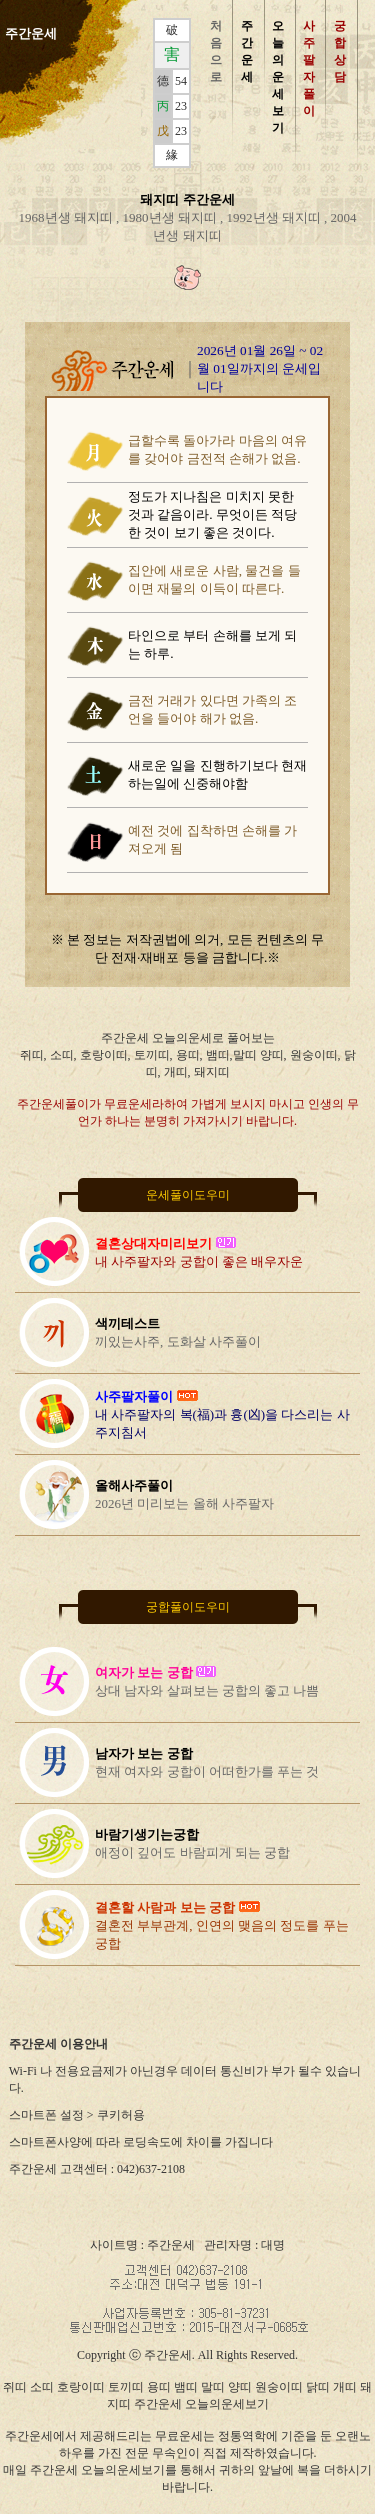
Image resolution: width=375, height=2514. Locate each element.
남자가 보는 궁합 (144, 1753)
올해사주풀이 (134, 1485)
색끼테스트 (127, 1323)
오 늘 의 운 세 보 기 (278, 77)
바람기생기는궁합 (147, 1834)
